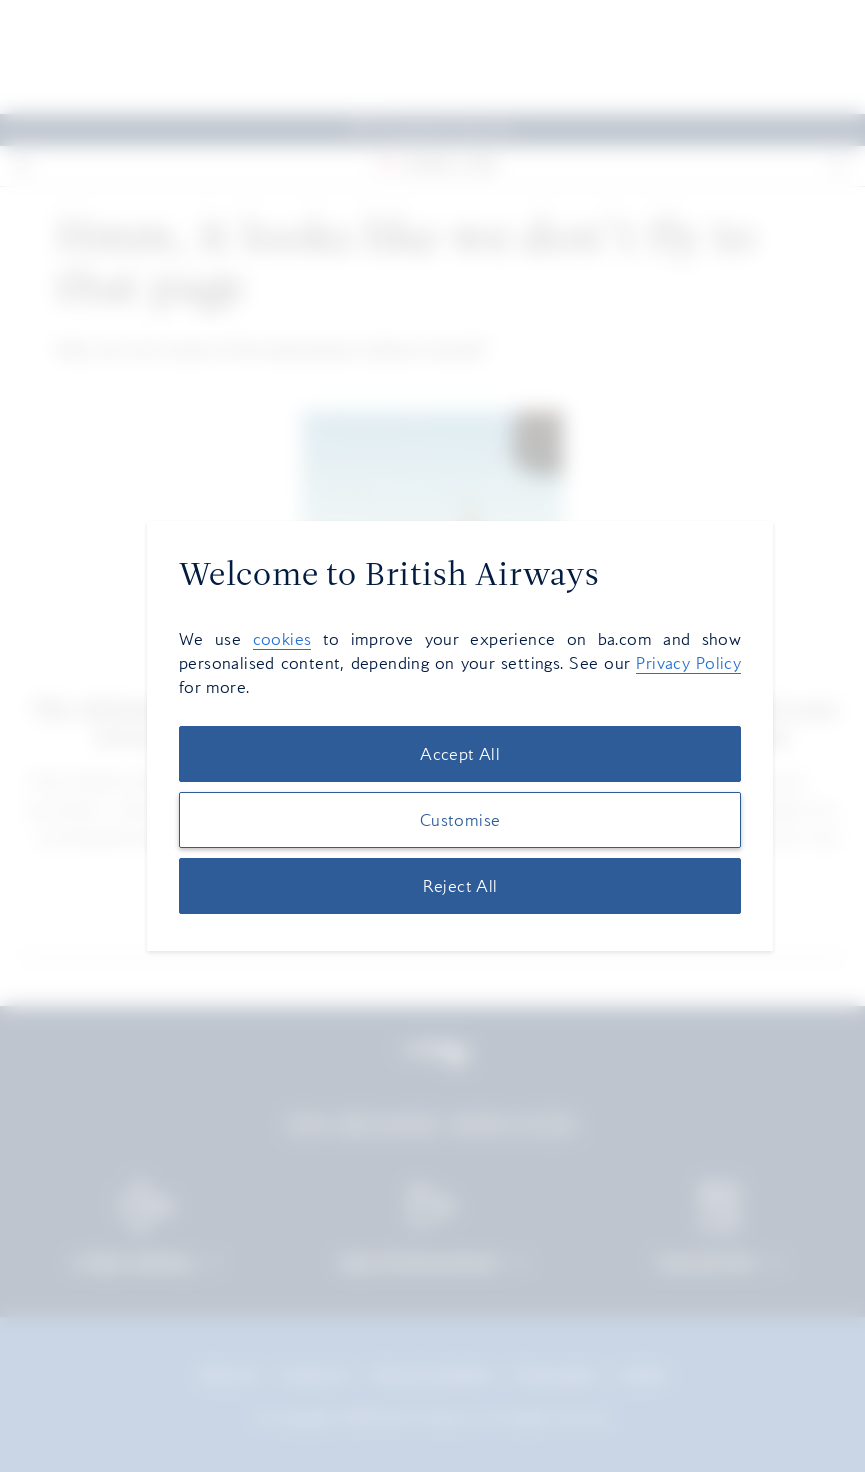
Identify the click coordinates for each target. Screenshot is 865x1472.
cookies (282, 639)
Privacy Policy (688, 663)
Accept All (460, 754)
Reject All (460, 886)
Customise (460, 820)
